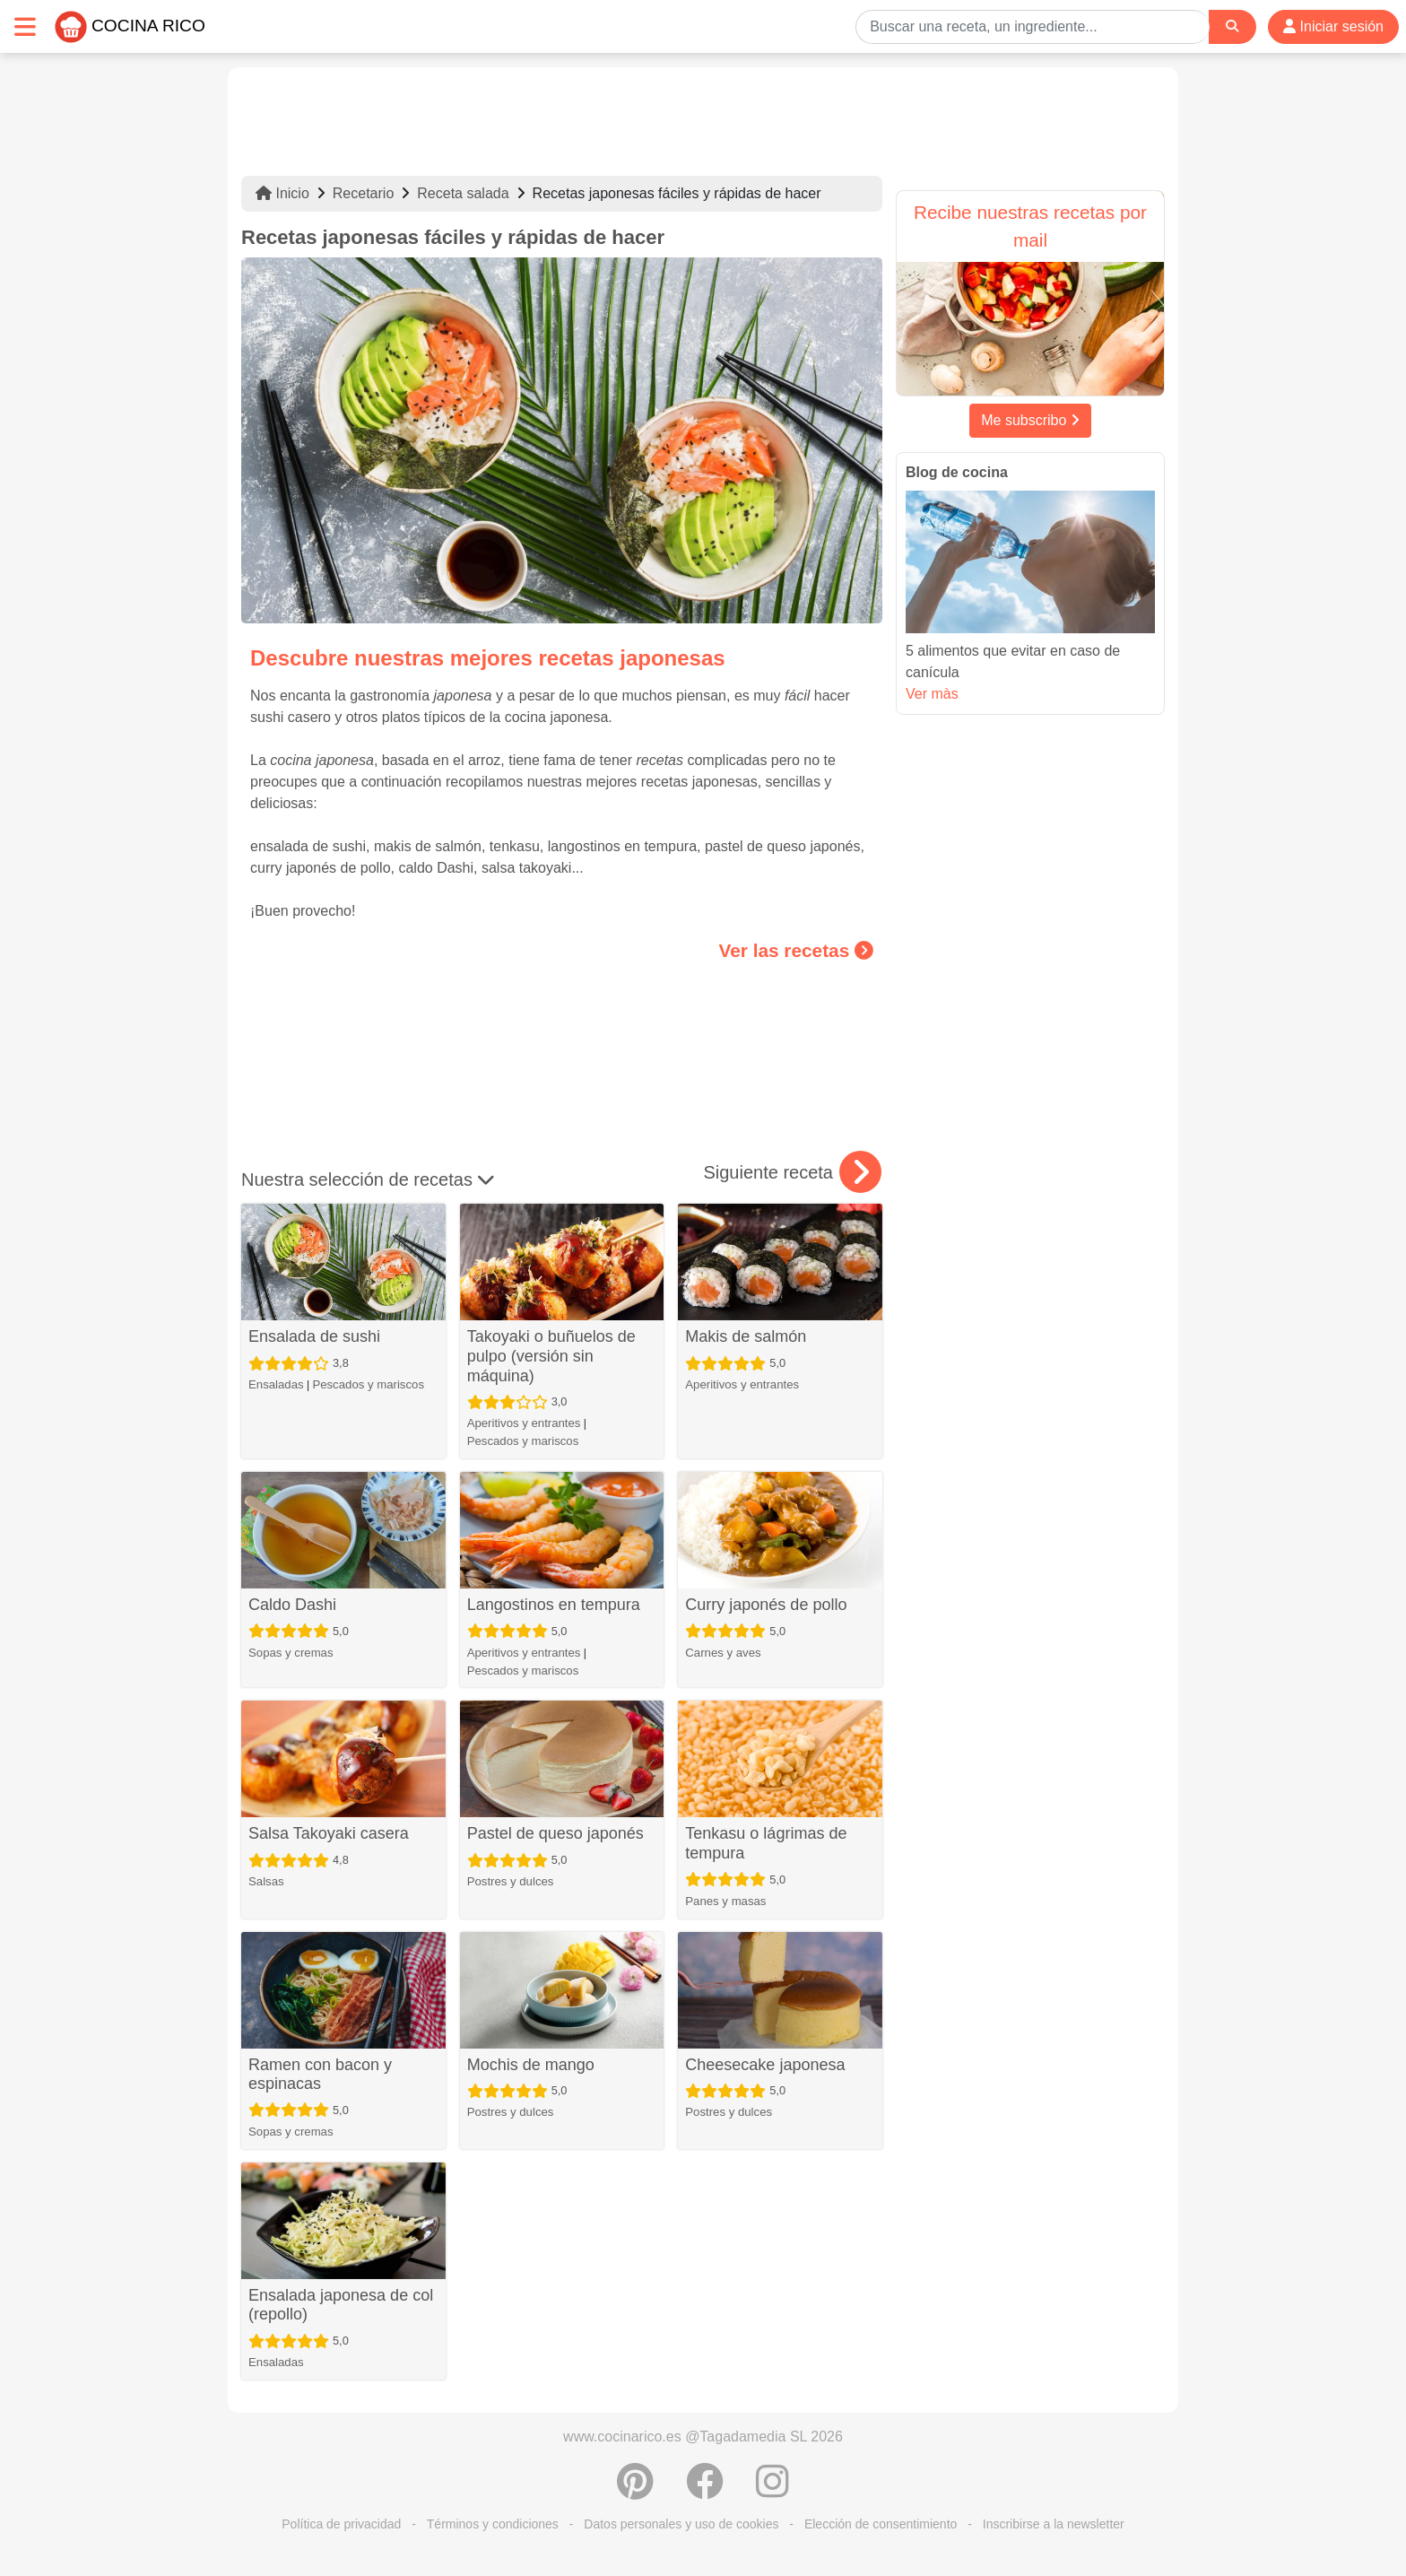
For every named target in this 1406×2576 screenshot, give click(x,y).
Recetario (363, 193)
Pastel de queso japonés (555, 1833)
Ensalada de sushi (314, 1336)
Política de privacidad (341, 2524)
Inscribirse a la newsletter (1053, 2524)
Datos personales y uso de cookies (681, 2524)
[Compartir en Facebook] (705, 2491)
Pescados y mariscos (368, 1384)
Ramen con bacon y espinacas (320, 2074)
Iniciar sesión (1333, 26)
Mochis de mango (531, 2065)
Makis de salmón (745, 1336)
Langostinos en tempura (553, 1605)
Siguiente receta (792, 1172)
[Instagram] (772, 2491)
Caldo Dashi (292, 1605)
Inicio (282, 193)
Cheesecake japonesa (765, 2065)
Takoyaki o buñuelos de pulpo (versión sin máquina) (551, 1355)
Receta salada (462, 193)
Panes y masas (725, 1901)
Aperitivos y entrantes (524, 1423)
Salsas (266, 1881)
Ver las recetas (796, 950)
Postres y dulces (510, 1881)
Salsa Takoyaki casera (328, 1833)
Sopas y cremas (291, 1652)
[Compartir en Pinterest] (635, 2491)
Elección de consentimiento (880, 2524)
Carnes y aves (722, 1652)
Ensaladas (276, 1384)
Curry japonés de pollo (765, 1605)
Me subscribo (1030, 420)
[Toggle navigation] (25, 26)
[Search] (1232, 26)
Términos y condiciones (493, 2524)
